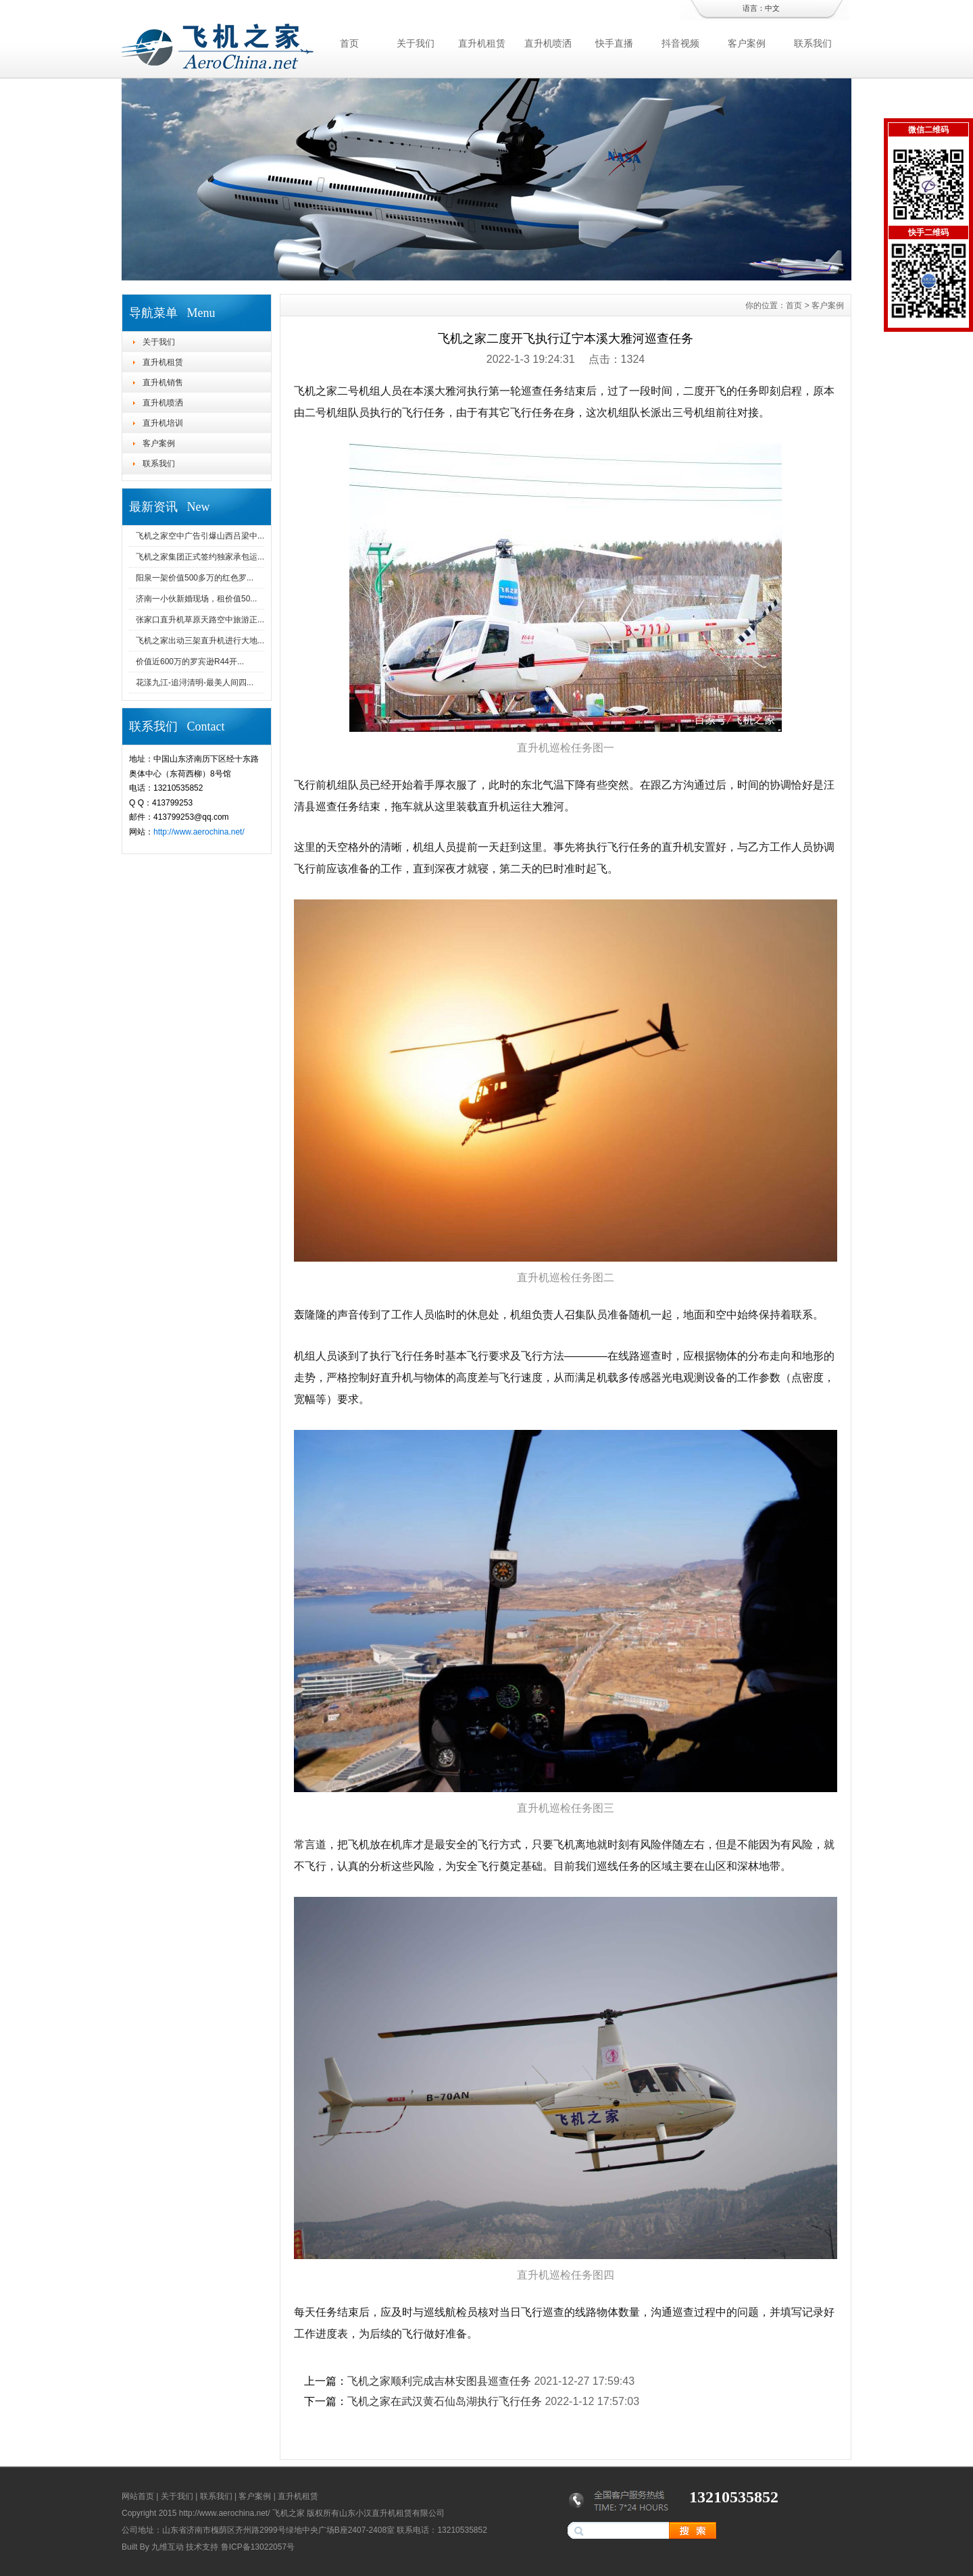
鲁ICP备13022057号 (258, 2547)
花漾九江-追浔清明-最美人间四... (194, 682)
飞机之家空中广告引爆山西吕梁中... (200, 536)
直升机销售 (163, 382)
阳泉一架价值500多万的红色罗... (194, 578)
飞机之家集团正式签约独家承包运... (200, 557)
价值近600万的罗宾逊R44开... (190, 661)
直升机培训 (163, 423)
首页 (349, 43)
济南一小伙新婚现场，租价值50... (196, 598)
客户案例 (747, 43)
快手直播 (614, 43)
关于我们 (415, 43)
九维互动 (167, 2547)
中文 (772, 8)
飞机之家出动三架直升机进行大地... (200, 640)
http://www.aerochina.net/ (199, 832)
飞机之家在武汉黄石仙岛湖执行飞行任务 (444, 2401)
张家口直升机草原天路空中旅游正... (200, 619)
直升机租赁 (481, 43)
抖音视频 (680, 43)
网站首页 (138, 2496)
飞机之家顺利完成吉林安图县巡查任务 (439, 2381)
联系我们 (813, 43)
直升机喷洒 (548, 43)
